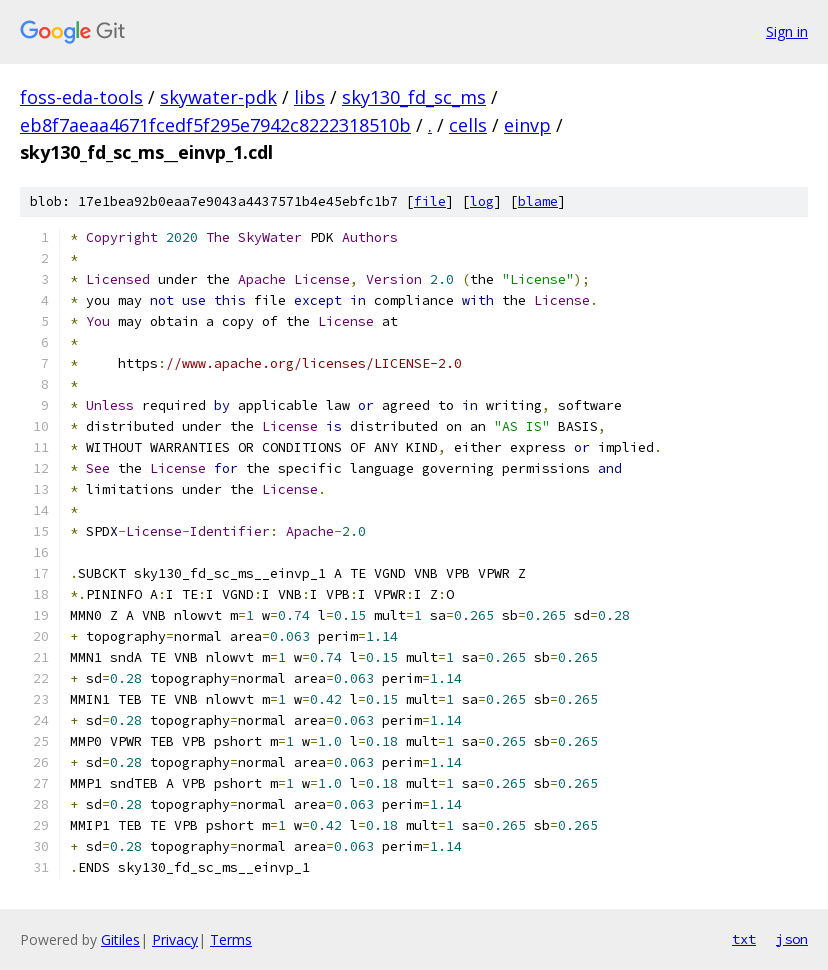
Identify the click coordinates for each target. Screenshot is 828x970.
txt (744, 939)
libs (309, 97)
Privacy (175, 939)
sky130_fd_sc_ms (414, 97)
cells (468, 125)
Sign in (787, 31)
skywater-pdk (218, 97)
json (792, 939)
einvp (527, 125)
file (430, 201)
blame (538, 201)
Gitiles (120, 939)
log (482, 201)
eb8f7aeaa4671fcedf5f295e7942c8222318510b (215, 125)
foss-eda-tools (81, 97)
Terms (231, 939)
